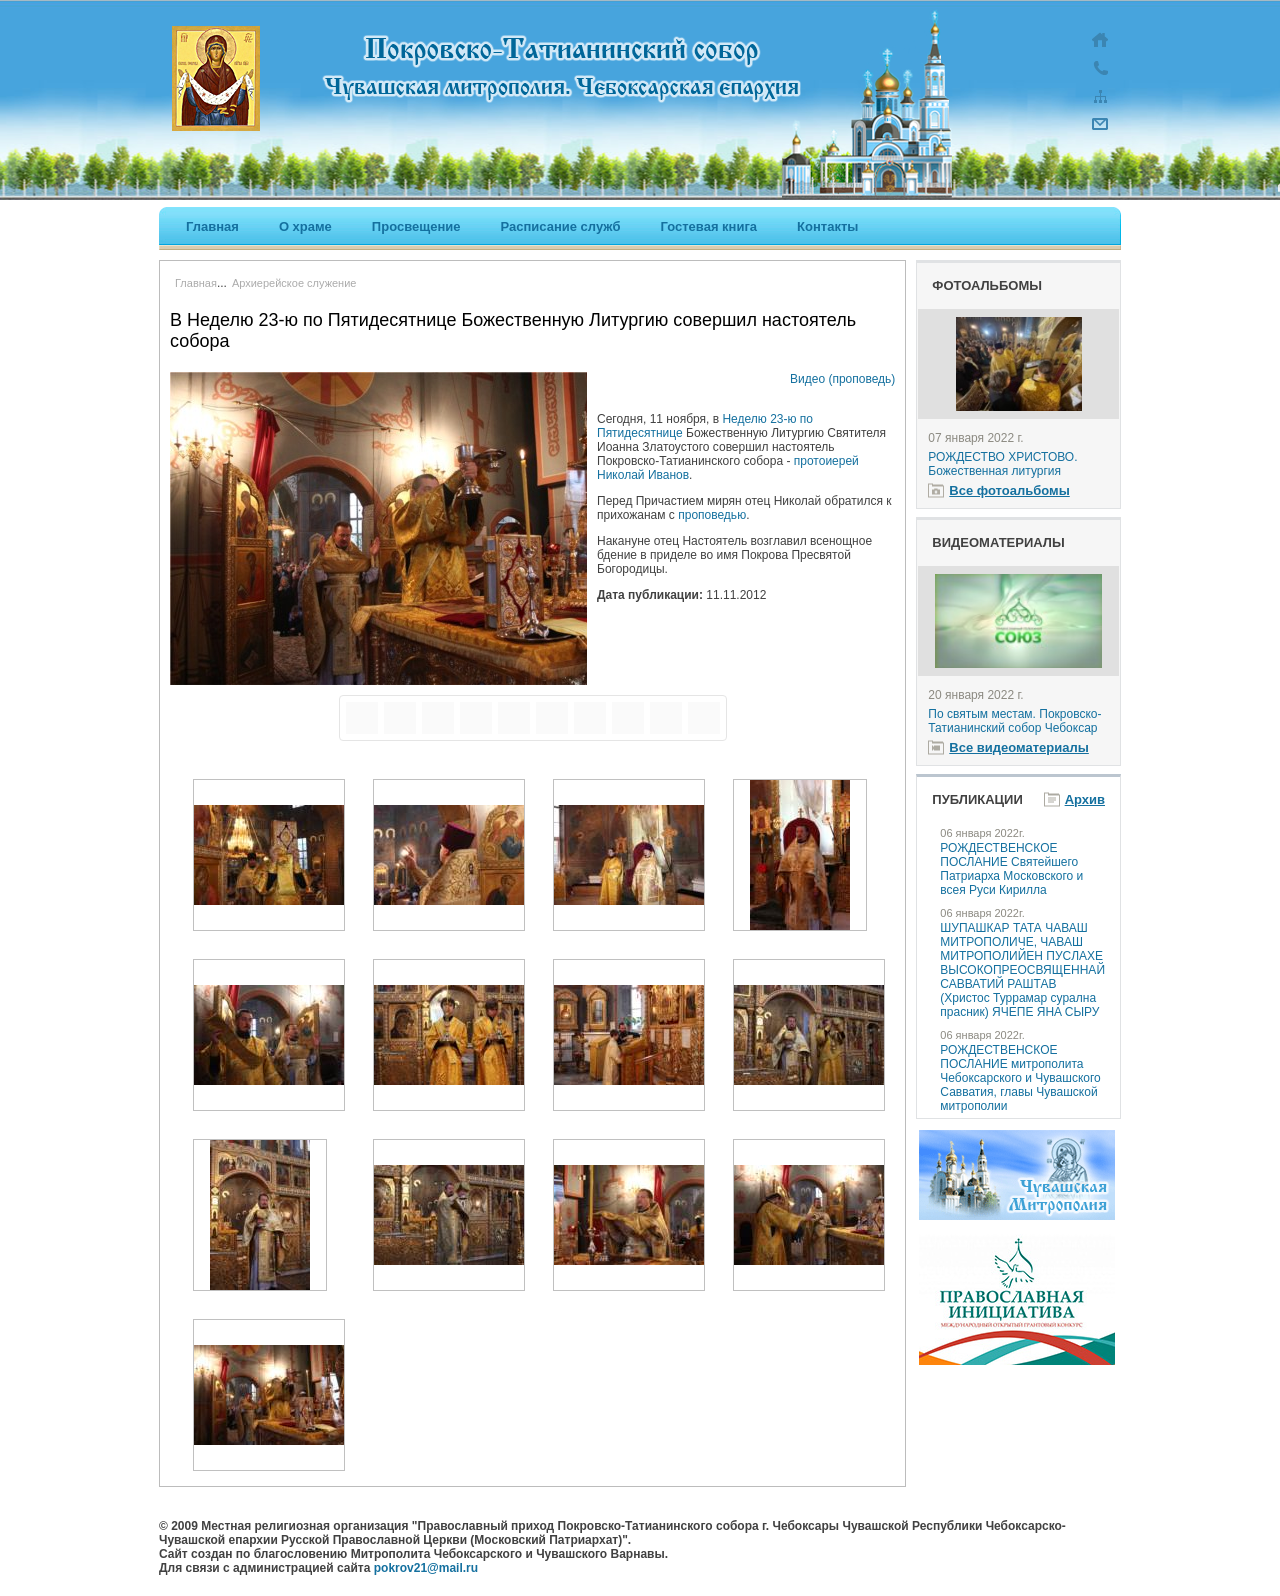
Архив (1085, 799)
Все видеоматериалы (1019, 747)
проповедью (712, 515)
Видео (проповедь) (842, 379)
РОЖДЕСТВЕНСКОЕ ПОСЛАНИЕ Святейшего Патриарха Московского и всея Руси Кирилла (1011, 869)
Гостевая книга (709, 226)
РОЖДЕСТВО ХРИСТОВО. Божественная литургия (1002, 464)
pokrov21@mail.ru (426, 1568)
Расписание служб (560, 226)
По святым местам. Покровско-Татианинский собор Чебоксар (1014, 721)
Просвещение (416, 226)
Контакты (827, 226)
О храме (305, 226)
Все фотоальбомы (1009, 490)
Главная (212, 226)
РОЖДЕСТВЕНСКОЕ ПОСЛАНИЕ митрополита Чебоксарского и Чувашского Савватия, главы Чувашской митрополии (1020, 1078)
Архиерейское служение (294, 283)
